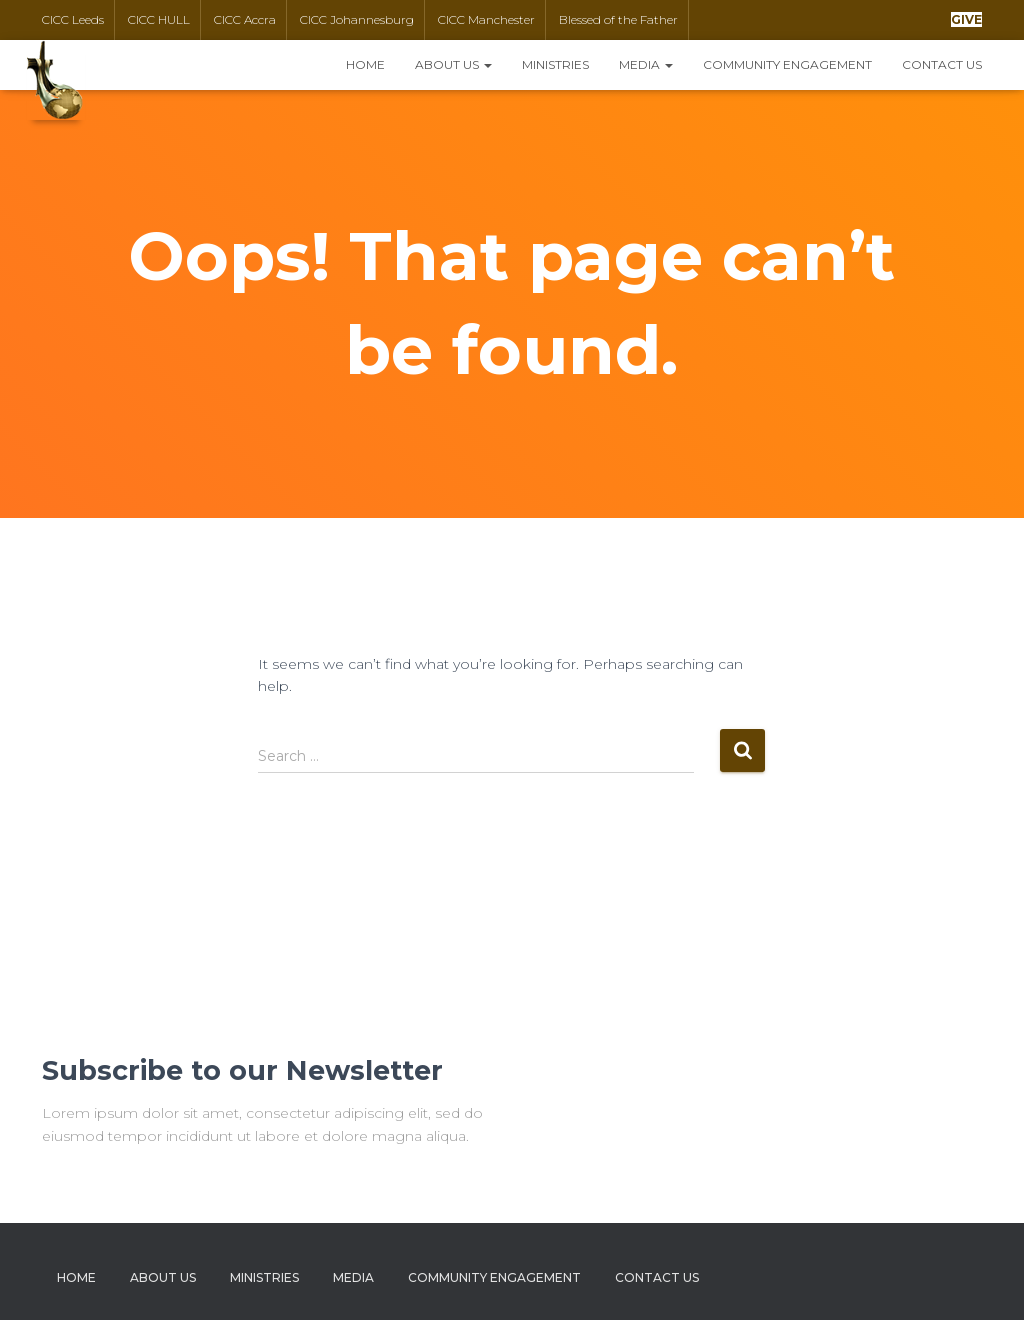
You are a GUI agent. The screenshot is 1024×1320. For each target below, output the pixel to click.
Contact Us (942, 64)
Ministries (555, 64)
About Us (453, 64)
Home (365, 64)
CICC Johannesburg (357, 19)
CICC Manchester (486, 19)
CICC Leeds (73, 19)
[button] (966, 19)
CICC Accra (245, 19)
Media (646, 64)
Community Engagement (787, 64)
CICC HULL (159, 19)
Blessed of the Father (618, 19)
